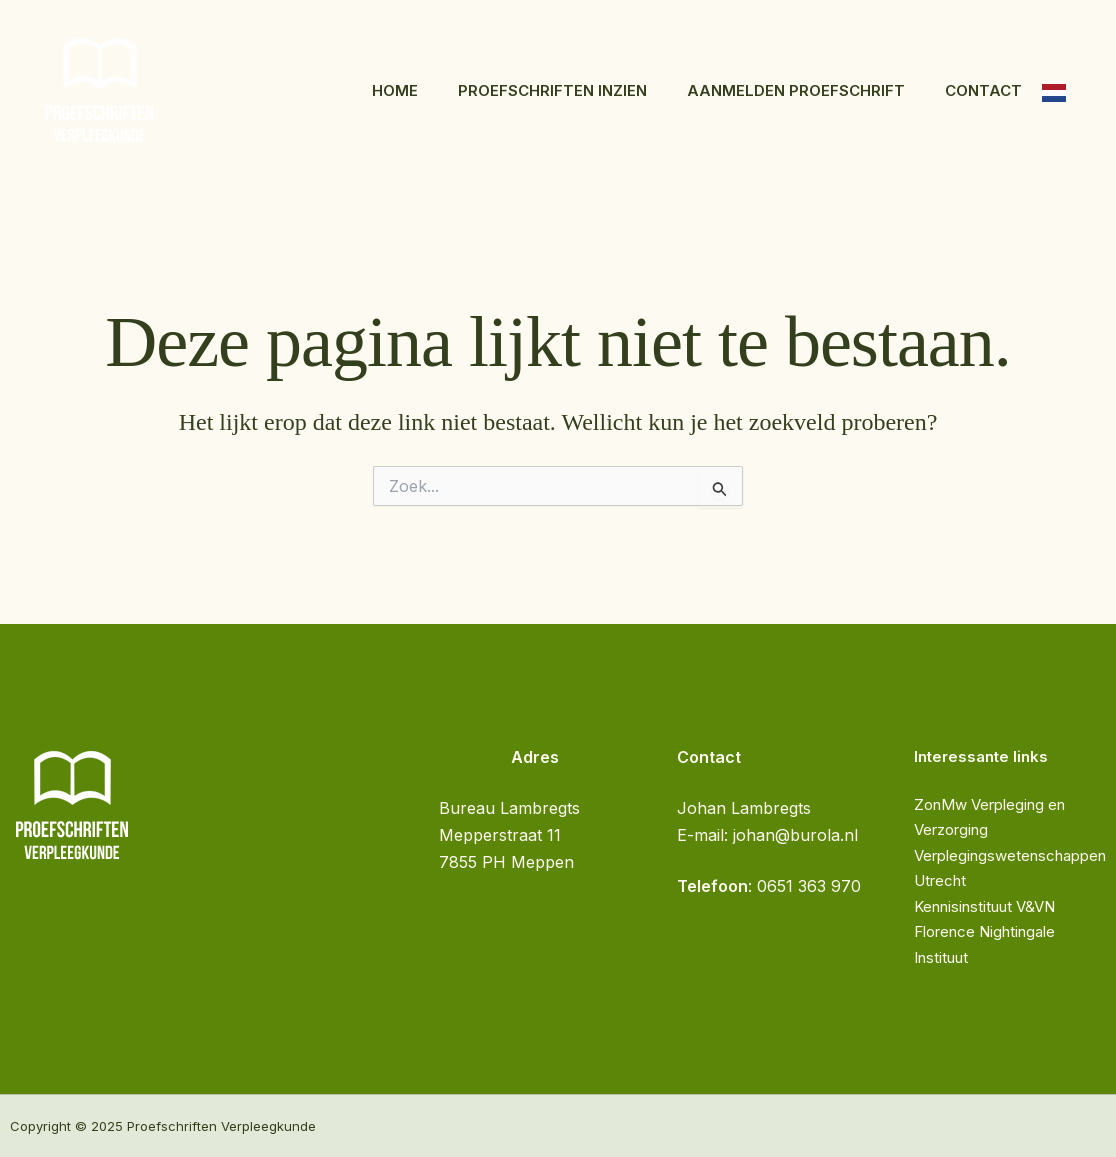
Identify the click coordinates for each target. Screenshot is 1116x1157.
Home (395, 90)
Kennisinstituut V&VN (984, 906)
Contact (983, 90)
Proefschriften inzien (552, 90)
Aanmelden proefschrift (796, 90)
